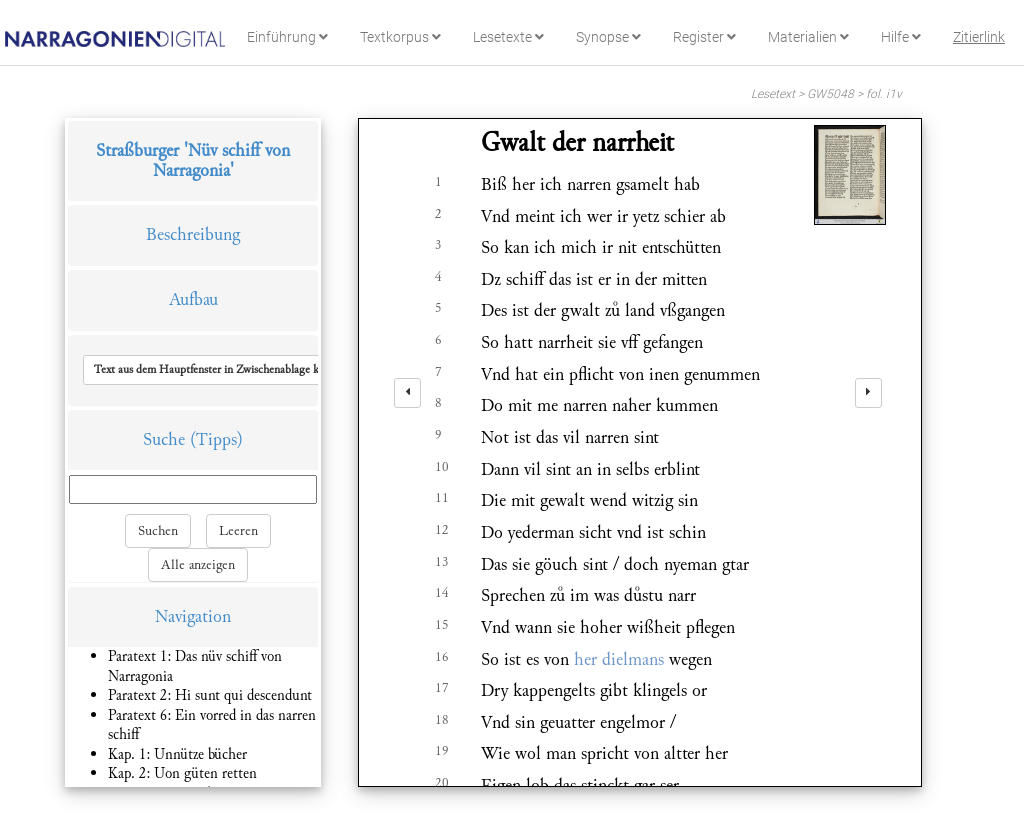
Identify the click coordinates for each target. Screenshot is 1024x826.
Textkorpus (400, 37)
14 (442, 593)
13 (442, 562)
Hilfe (901, 37)
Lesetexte (508, 37)
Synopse (608, 37)
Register (704, 37)
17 (442, 688)
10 (442, 467)
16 (442, 657)
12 (442, 530)
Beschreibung (193, 234)
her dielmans (619, 659)
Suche (164, 439)
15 (442, 625)
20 (442, 783)
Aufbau (193, 299)
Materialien (808, 37)
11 (442, 498)
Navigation (193, 616)
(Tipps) (216, 439)
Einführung (287, 37)
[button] (224, 370)
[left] (407, 393)
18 (442, 720)
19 (442, 751)
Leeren (238, 531)
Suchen (158, 531)
